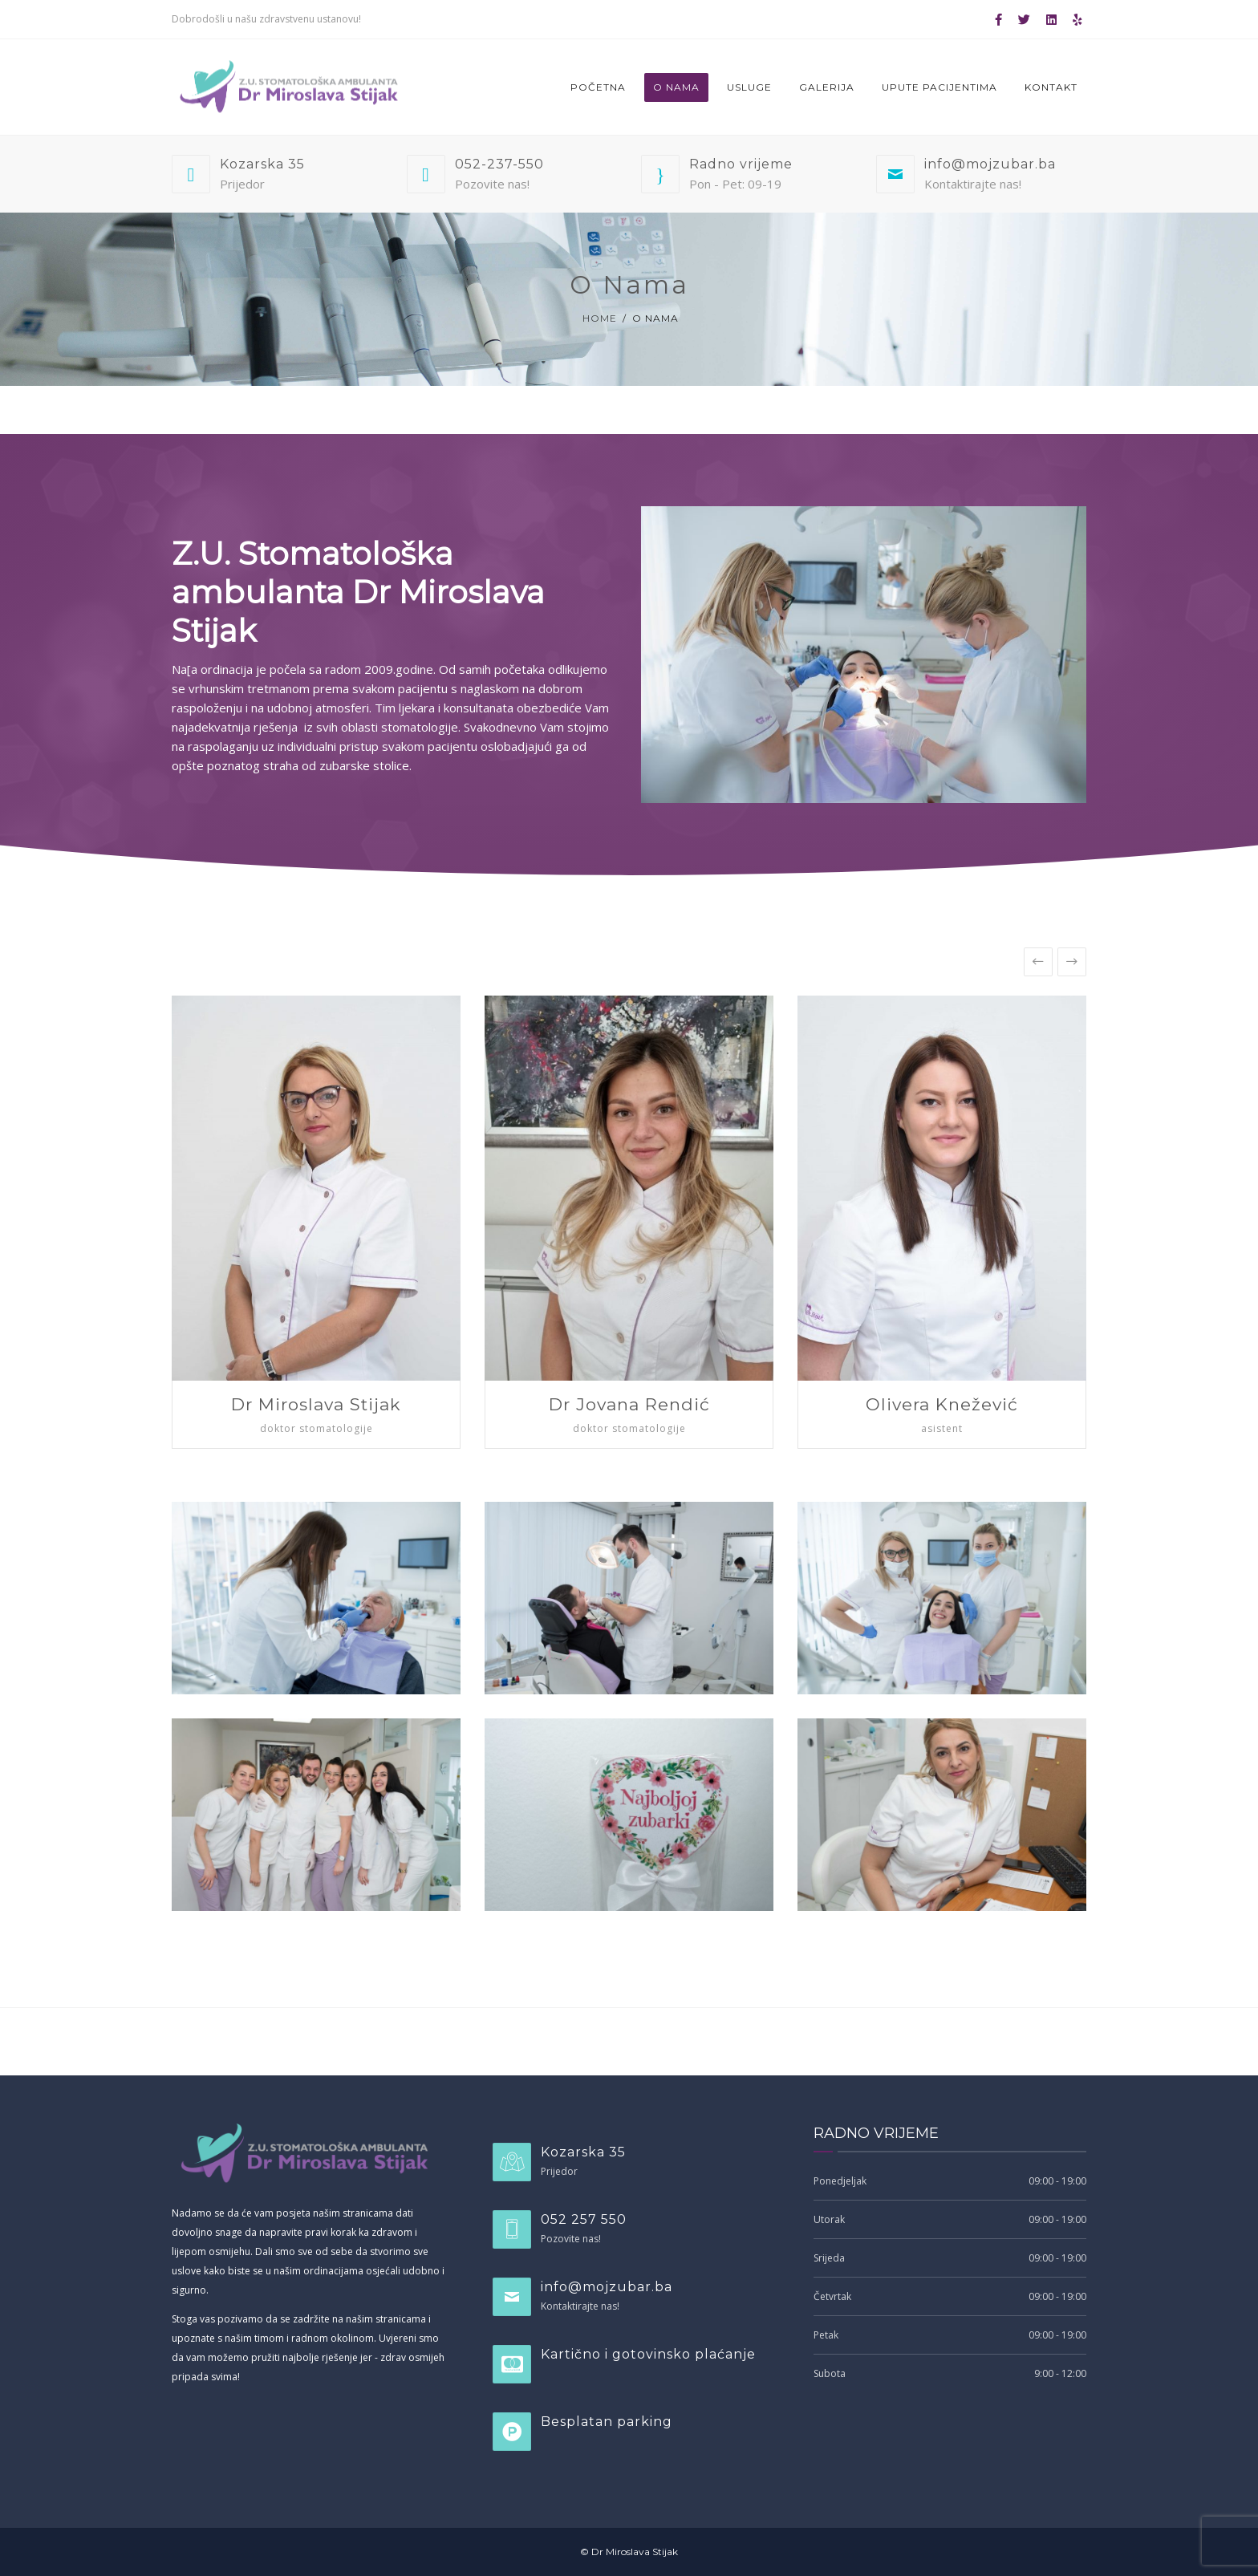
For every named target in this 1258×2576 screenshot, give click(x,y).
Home (599, 318)
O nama (676, 87)
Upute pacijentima (939, 87)
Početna (598, 87)
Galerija (826, 87)
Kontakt (1051, 87)
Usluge (749, 87)
